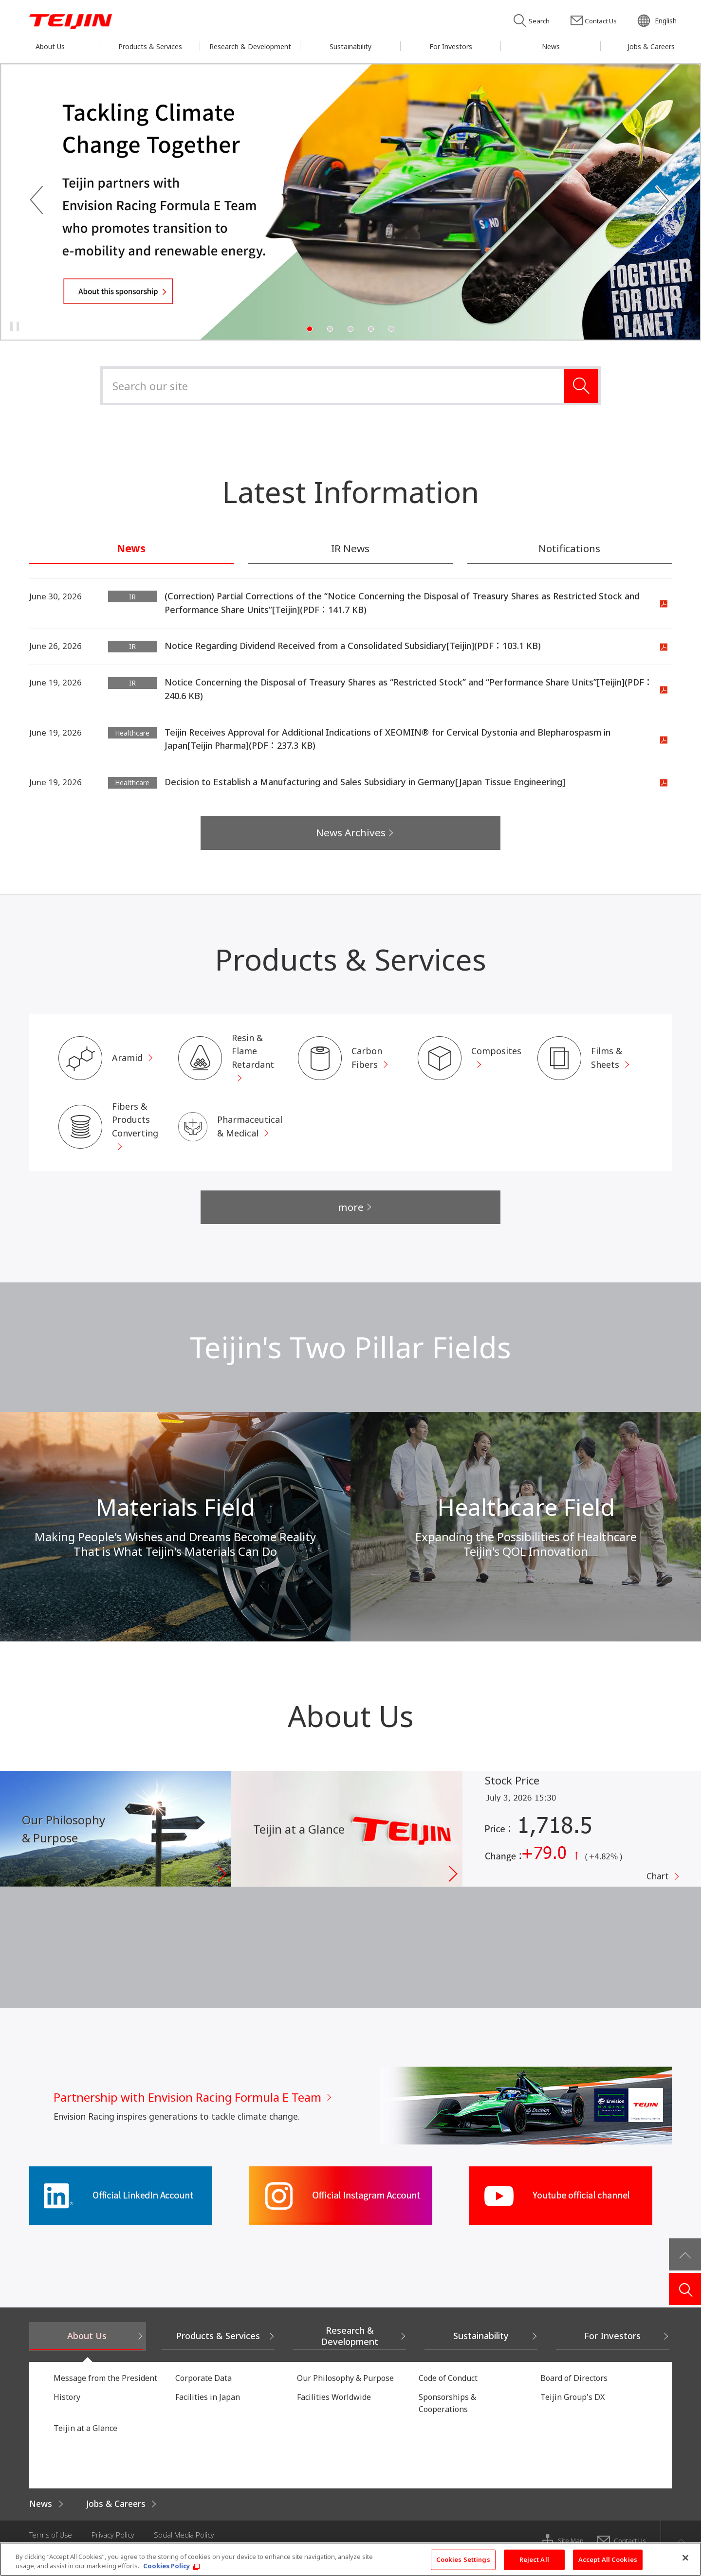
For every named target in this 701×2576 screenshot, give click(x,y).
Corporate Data (203, 2389)
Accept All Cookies (607, 2559)
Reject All (534, 2559)
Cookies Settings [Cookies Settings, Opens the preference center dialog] (463, 2559)
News (131, 549)
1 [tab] (310, 329)
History (67, 2408)
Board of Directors (574, 2389)
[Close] (685, 2558)
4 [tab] (371, 329)
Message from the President (105, 2389)
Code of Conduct (448, 2389)
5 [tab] (391, 329)
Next (663, 201)
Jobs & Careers (118, 2515)
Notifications (569, 549)
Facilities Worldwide (334, 2408)
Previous (37, 201)
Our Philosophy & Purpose (345, 2389)
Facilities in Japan (207, 2408)
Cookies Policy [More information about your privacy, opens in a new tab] (166, 2565)
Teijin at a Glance (85, 2439)
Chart (657, 1889)
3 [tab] (350, 329)
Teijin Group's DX (572, 2408)
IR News (350, 549)
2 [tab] (330, 329)
